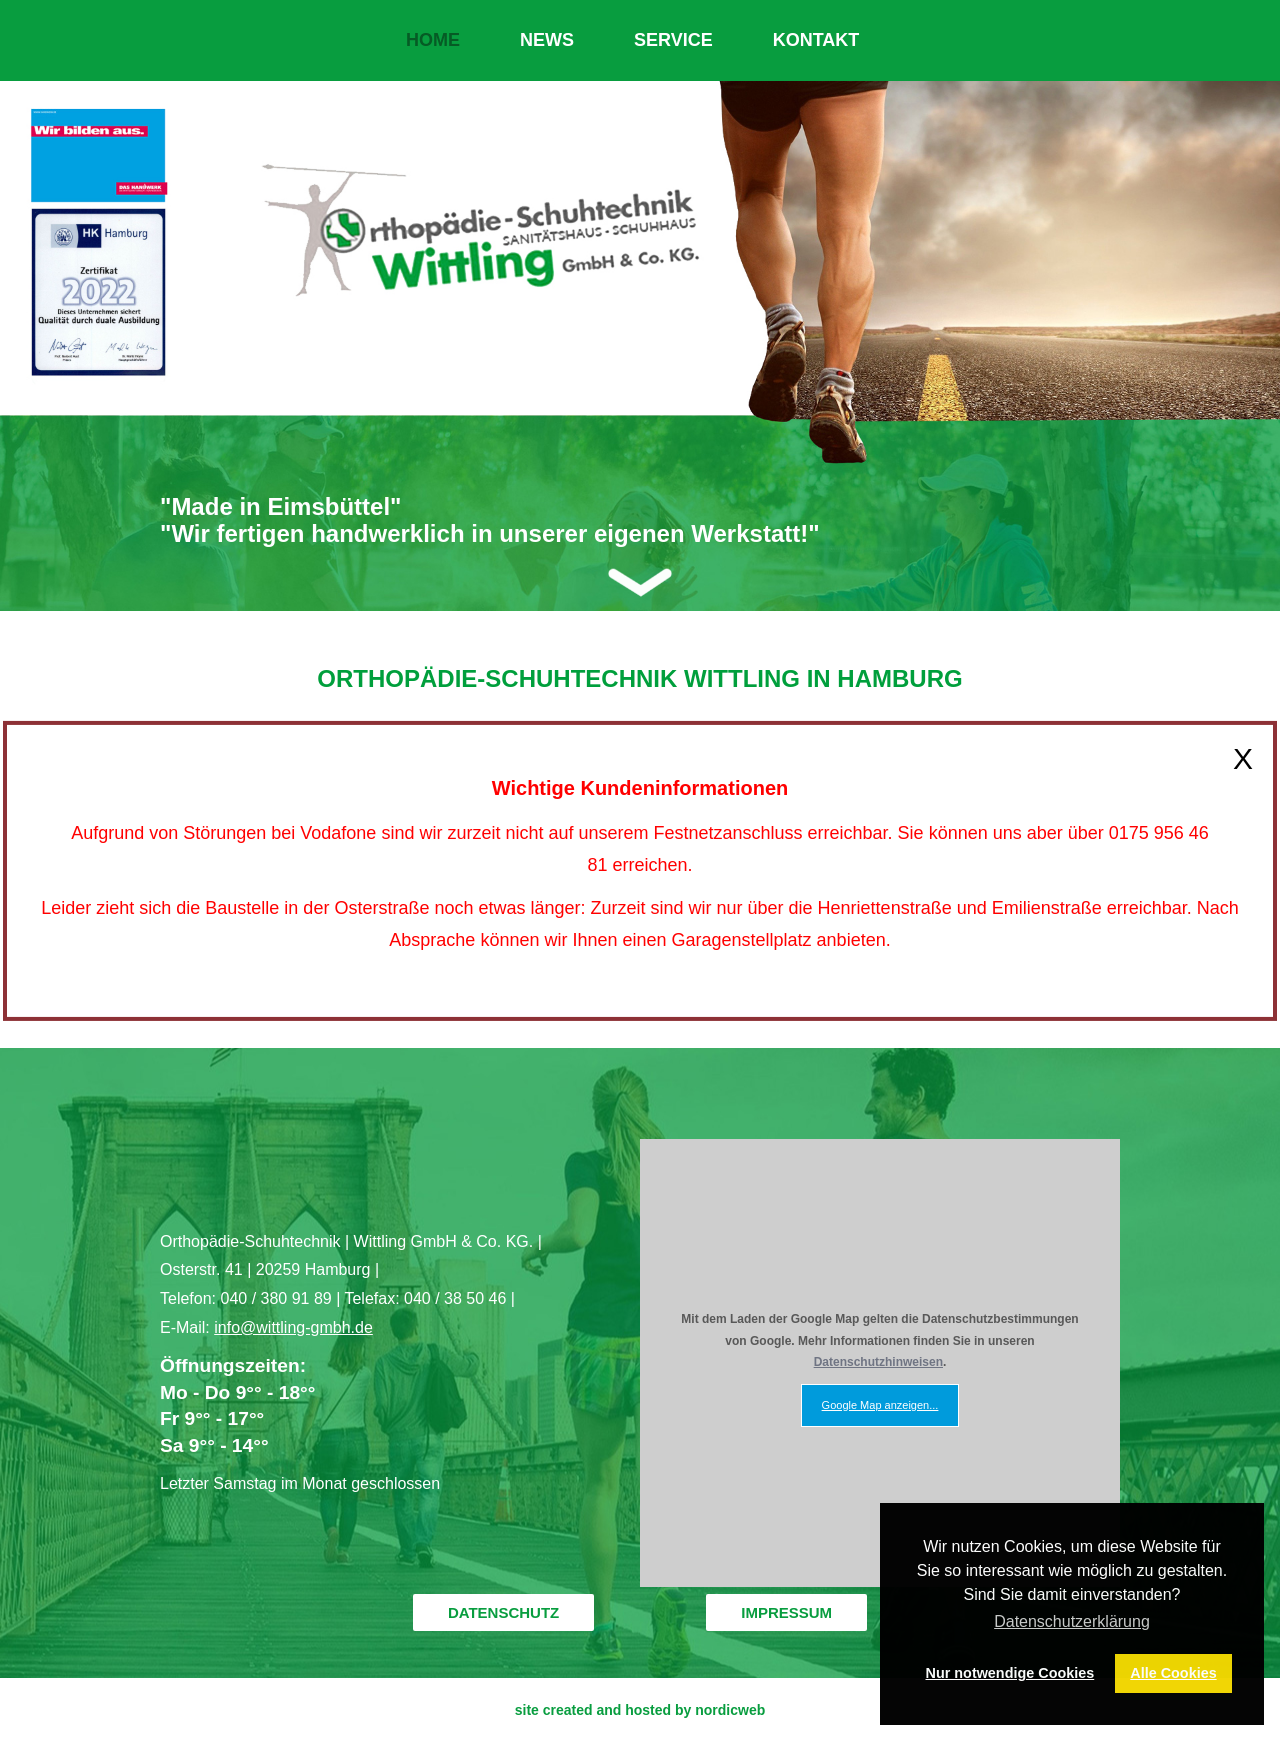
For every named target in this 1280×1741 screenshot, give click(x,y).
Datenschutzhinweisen (878, 1362)
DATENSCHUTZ (503, 1612)
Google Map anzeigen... (880, 1405)
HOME (433, 40)
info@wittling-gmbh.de (293, 1327)
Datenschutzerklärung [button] (1072, 1621)
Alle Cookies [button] (1173, 1673)
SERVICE (673, 40)
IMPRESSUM (786, 1612)
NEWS (547, 40)
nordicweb (730, 1710)
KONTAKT (816, 40)
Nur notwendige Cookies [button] (1010, 1673)
